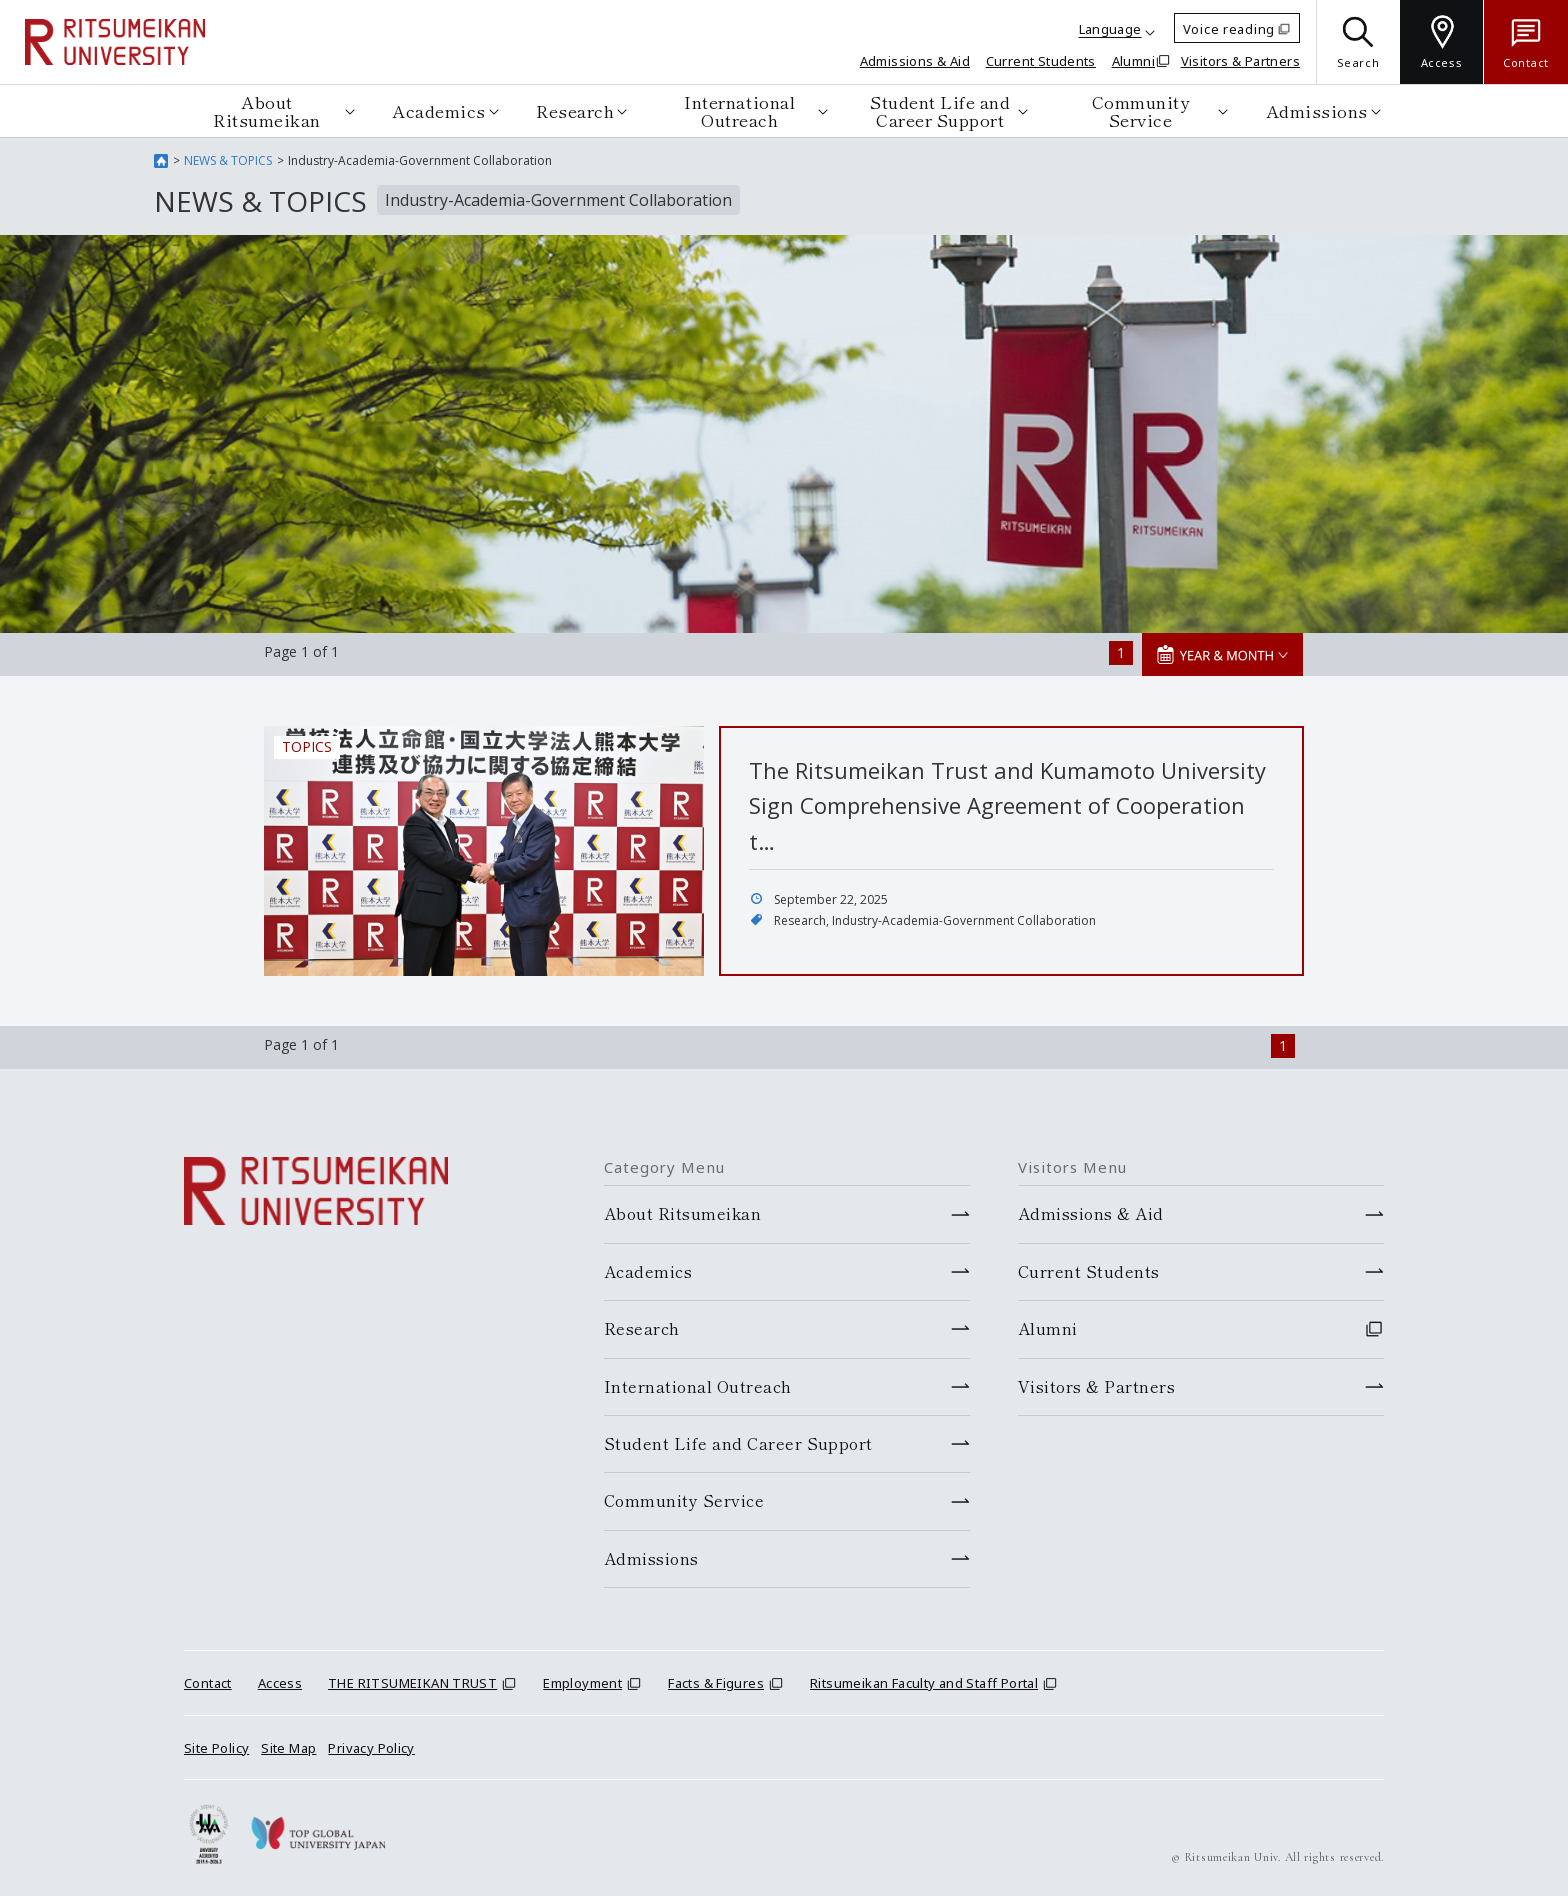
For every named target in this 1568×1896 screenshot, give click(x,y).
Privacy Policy (371, 1748)
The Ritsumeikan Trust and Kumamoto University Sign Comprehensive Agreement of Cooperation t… (1007, 805)
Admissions (1317, 110)
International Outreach (739, 110)
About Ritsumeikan (267, 110)
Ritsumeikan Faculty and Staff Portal (924, 1683)
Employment (582, 1683)
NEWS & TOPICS (228, 160)
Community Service (1141, 110)
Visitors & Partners (1240, 61)
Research (575, 110)
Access (280, 1683)
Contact (208, 1683)
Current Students (1041, 61)
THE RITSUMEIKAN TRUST (412, 1683)
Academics (439, 110)
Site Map (288, 1748)
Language (1110, 29)
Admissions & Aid (915, 61)
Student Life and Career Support (940, 110)
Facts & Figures (716, 1683)
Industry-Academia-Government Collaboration (964, 920)
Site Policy (216, 1748)
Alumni (1133, 61)
